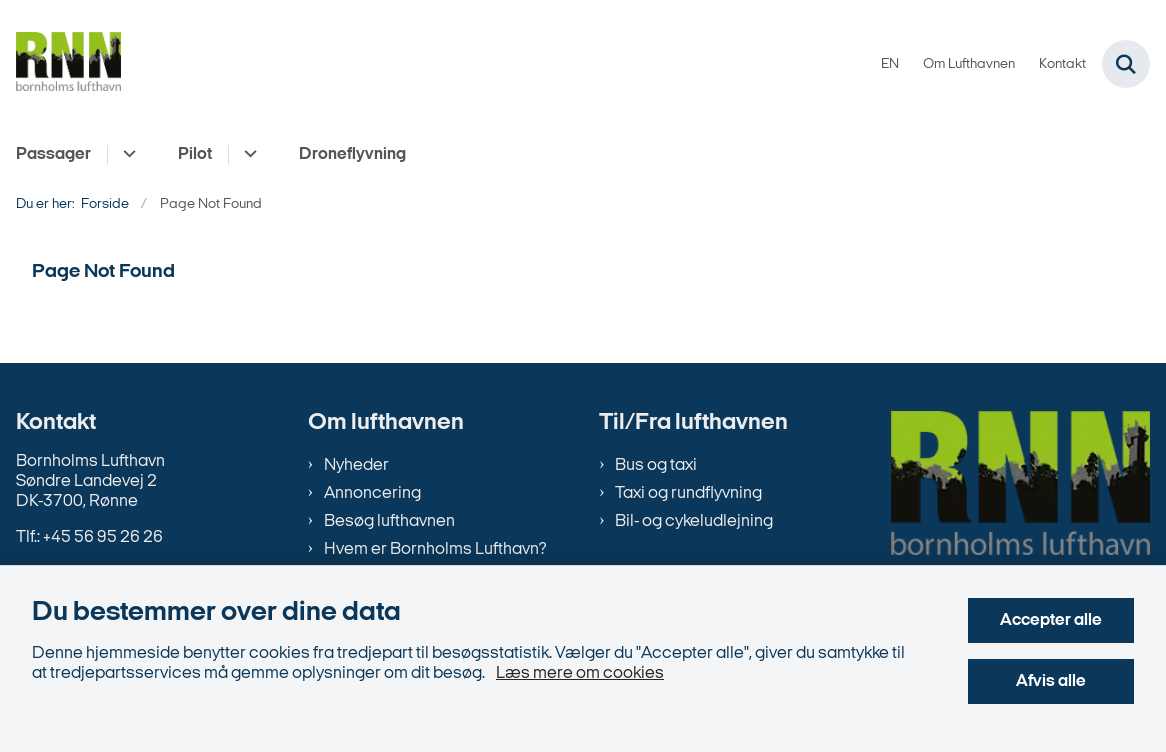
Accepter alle (1051, 620)
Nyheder (356, 465)
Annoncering (372, 493)
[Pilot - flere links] (247, 155)
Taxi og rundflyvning (688, 493)
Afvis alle (1051, 681)
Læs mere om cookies (580, 673)
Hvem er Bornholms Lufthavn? (435, 549)
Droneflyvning (352, 154)
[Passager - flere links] (126, 155)
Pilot (195, 154)
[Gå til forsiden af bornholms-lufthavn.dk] (60, 64)
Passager (53, 154)
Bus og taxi (656, 465)
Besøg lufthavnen (389, 521)
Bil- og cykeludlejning (694, 521)
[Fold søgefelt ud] (1126, 64)
